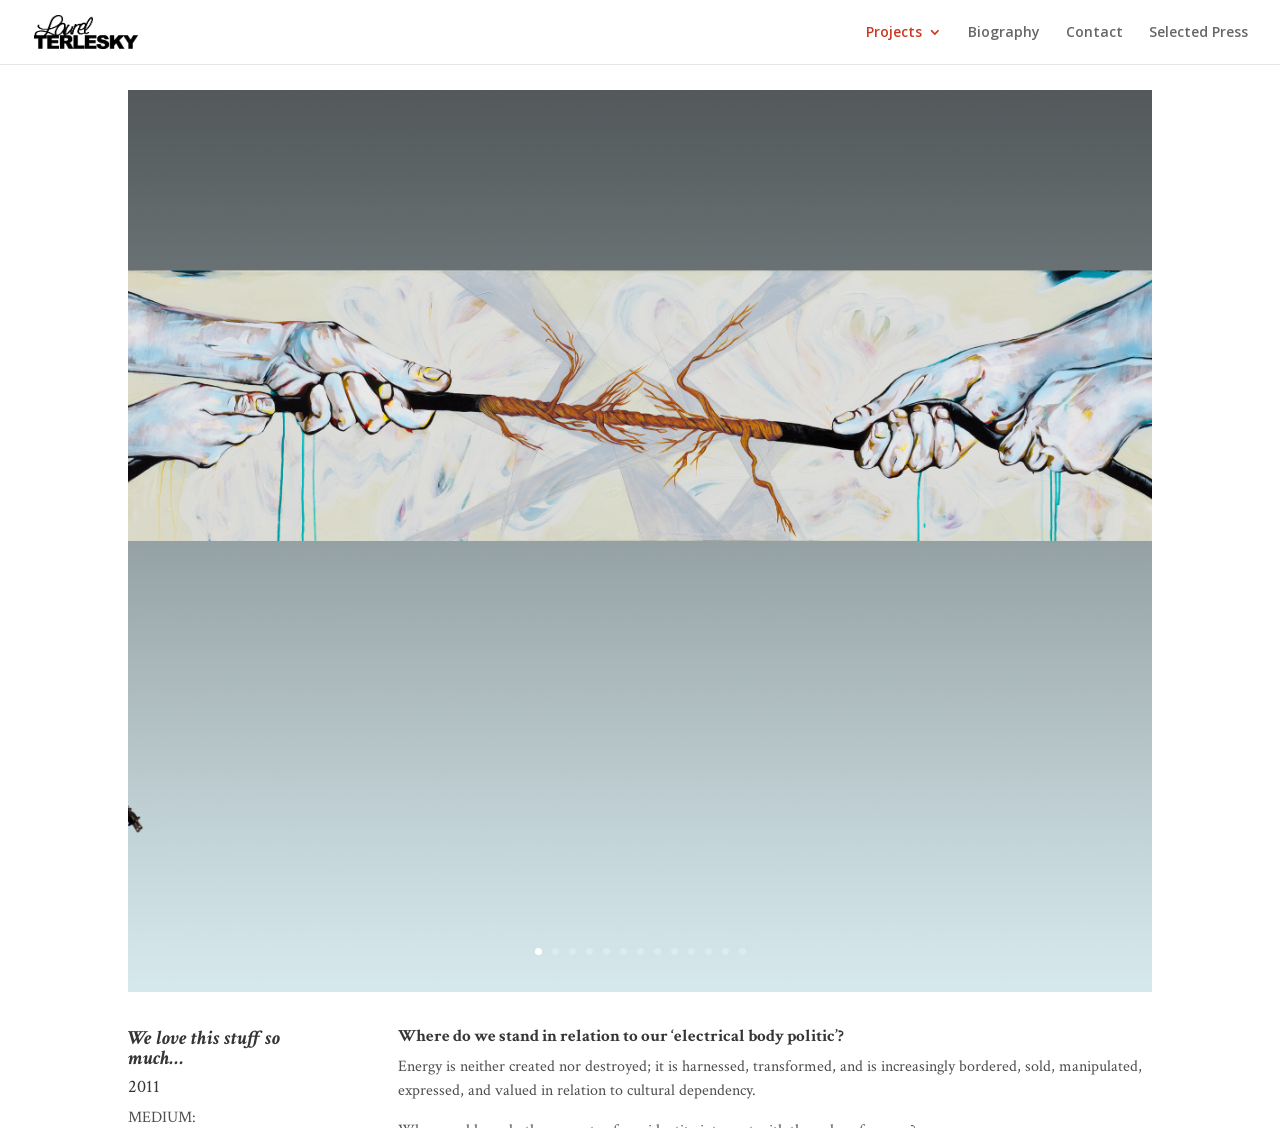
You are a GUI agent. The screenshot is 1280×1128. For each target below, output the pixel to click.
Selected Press (1198, 33)
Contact (1094, 33)
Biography (1004, 33)
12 (725, 951)
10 (691, 951)
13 (742, 951)
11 (708, 951)
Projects (894, 33)
